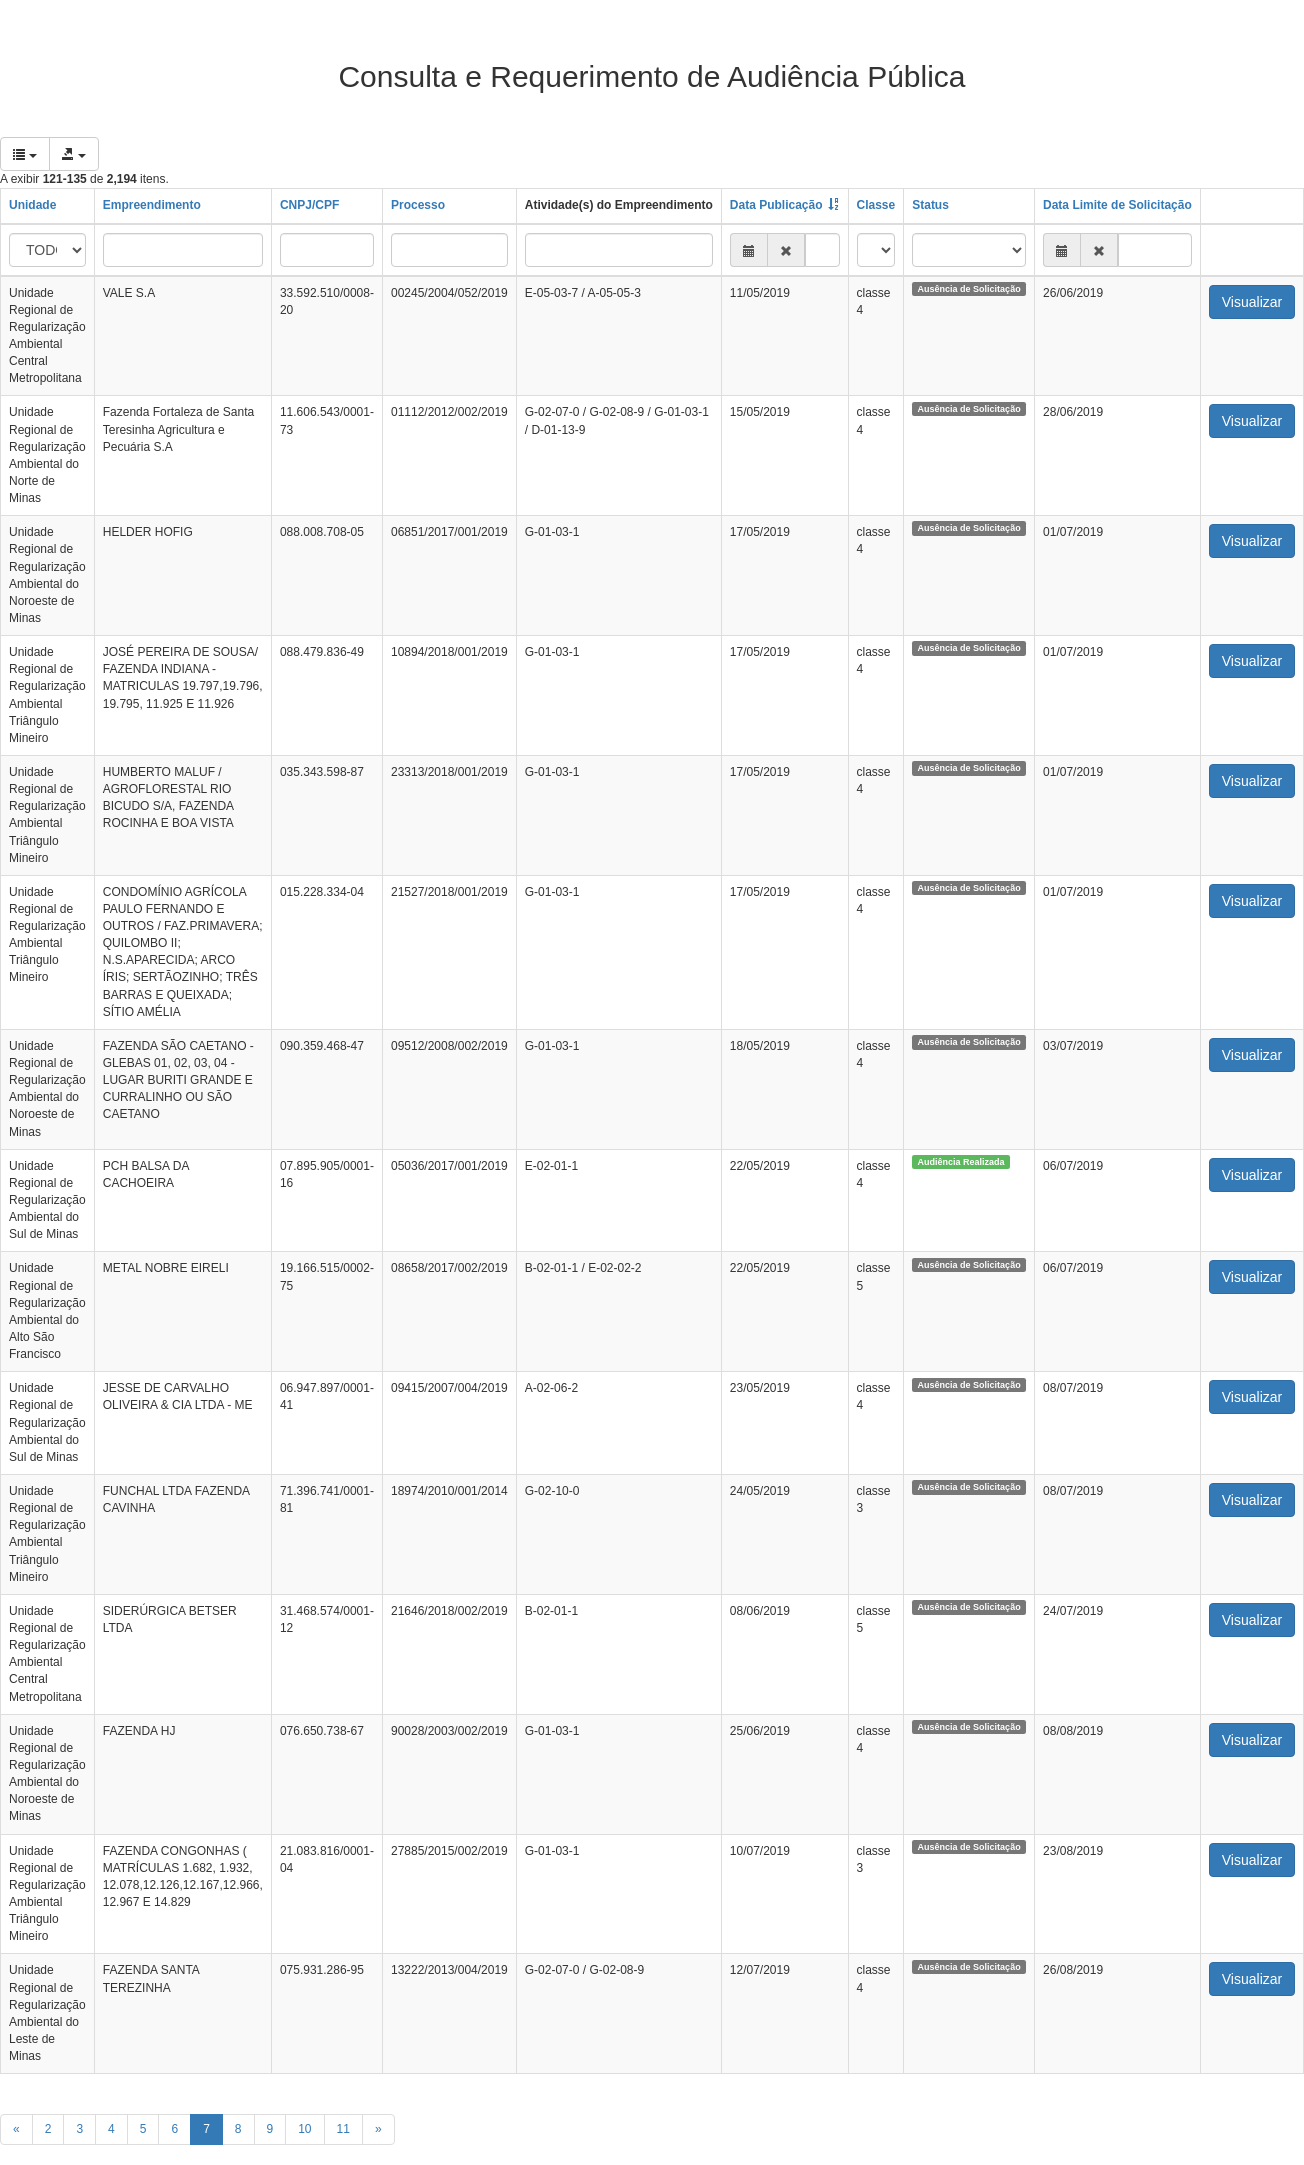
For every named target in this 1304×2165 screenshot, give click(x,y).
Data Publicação (776, 205)
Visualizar (1252, 302)
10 (304, 2129)
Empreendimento (152, 205)
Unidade (32, 205)
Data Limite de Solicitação (1117, 205)
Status (930, 205)
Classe (876, 205)
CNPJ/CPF (309, 205)
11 (343, 2129)
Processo (418, 205)
